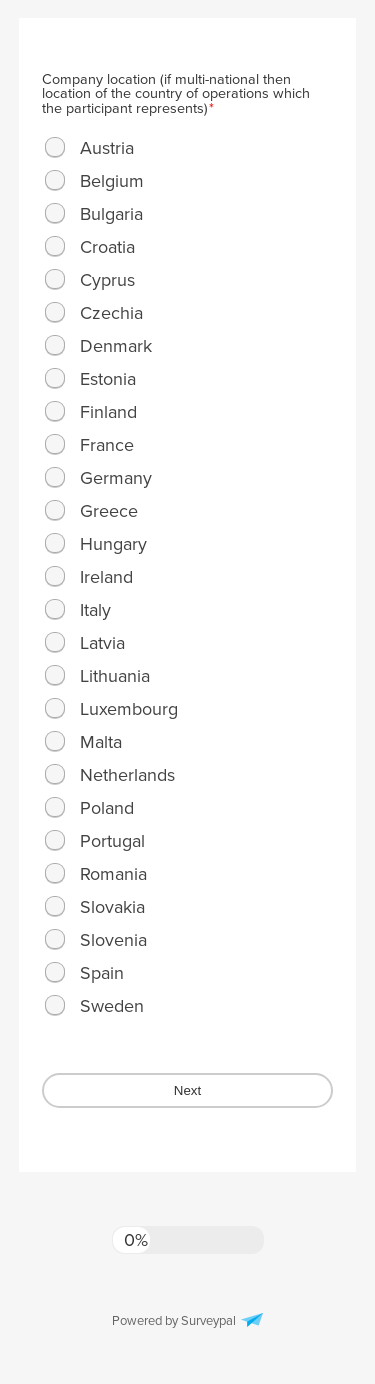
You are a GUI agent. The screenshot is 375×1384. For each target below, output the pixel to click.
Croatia (107, 247)
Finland (108, 412)
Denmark (116, 346)
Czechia (111, 313)
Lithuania (115, 676)
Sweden (112, 1006)
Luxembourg (129, 709)
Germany (116, 478)
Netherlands (127, 775)
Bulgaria (111, 214)
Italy (95, 610)
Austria (107, 148)
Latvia (102, 643)
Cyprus (107, 280)
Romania (113, 874)
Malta (101, 742)
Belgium (112, 181)
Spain (102, 973)
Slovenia (113, 940)
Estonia (108, 379)
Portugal (112, 841)
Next (187, 1090)
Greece (109, 511)
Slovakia (112, 907)
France (107, 445)
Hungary (113, 544)
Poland (107, 808)
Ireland (106, 577)
